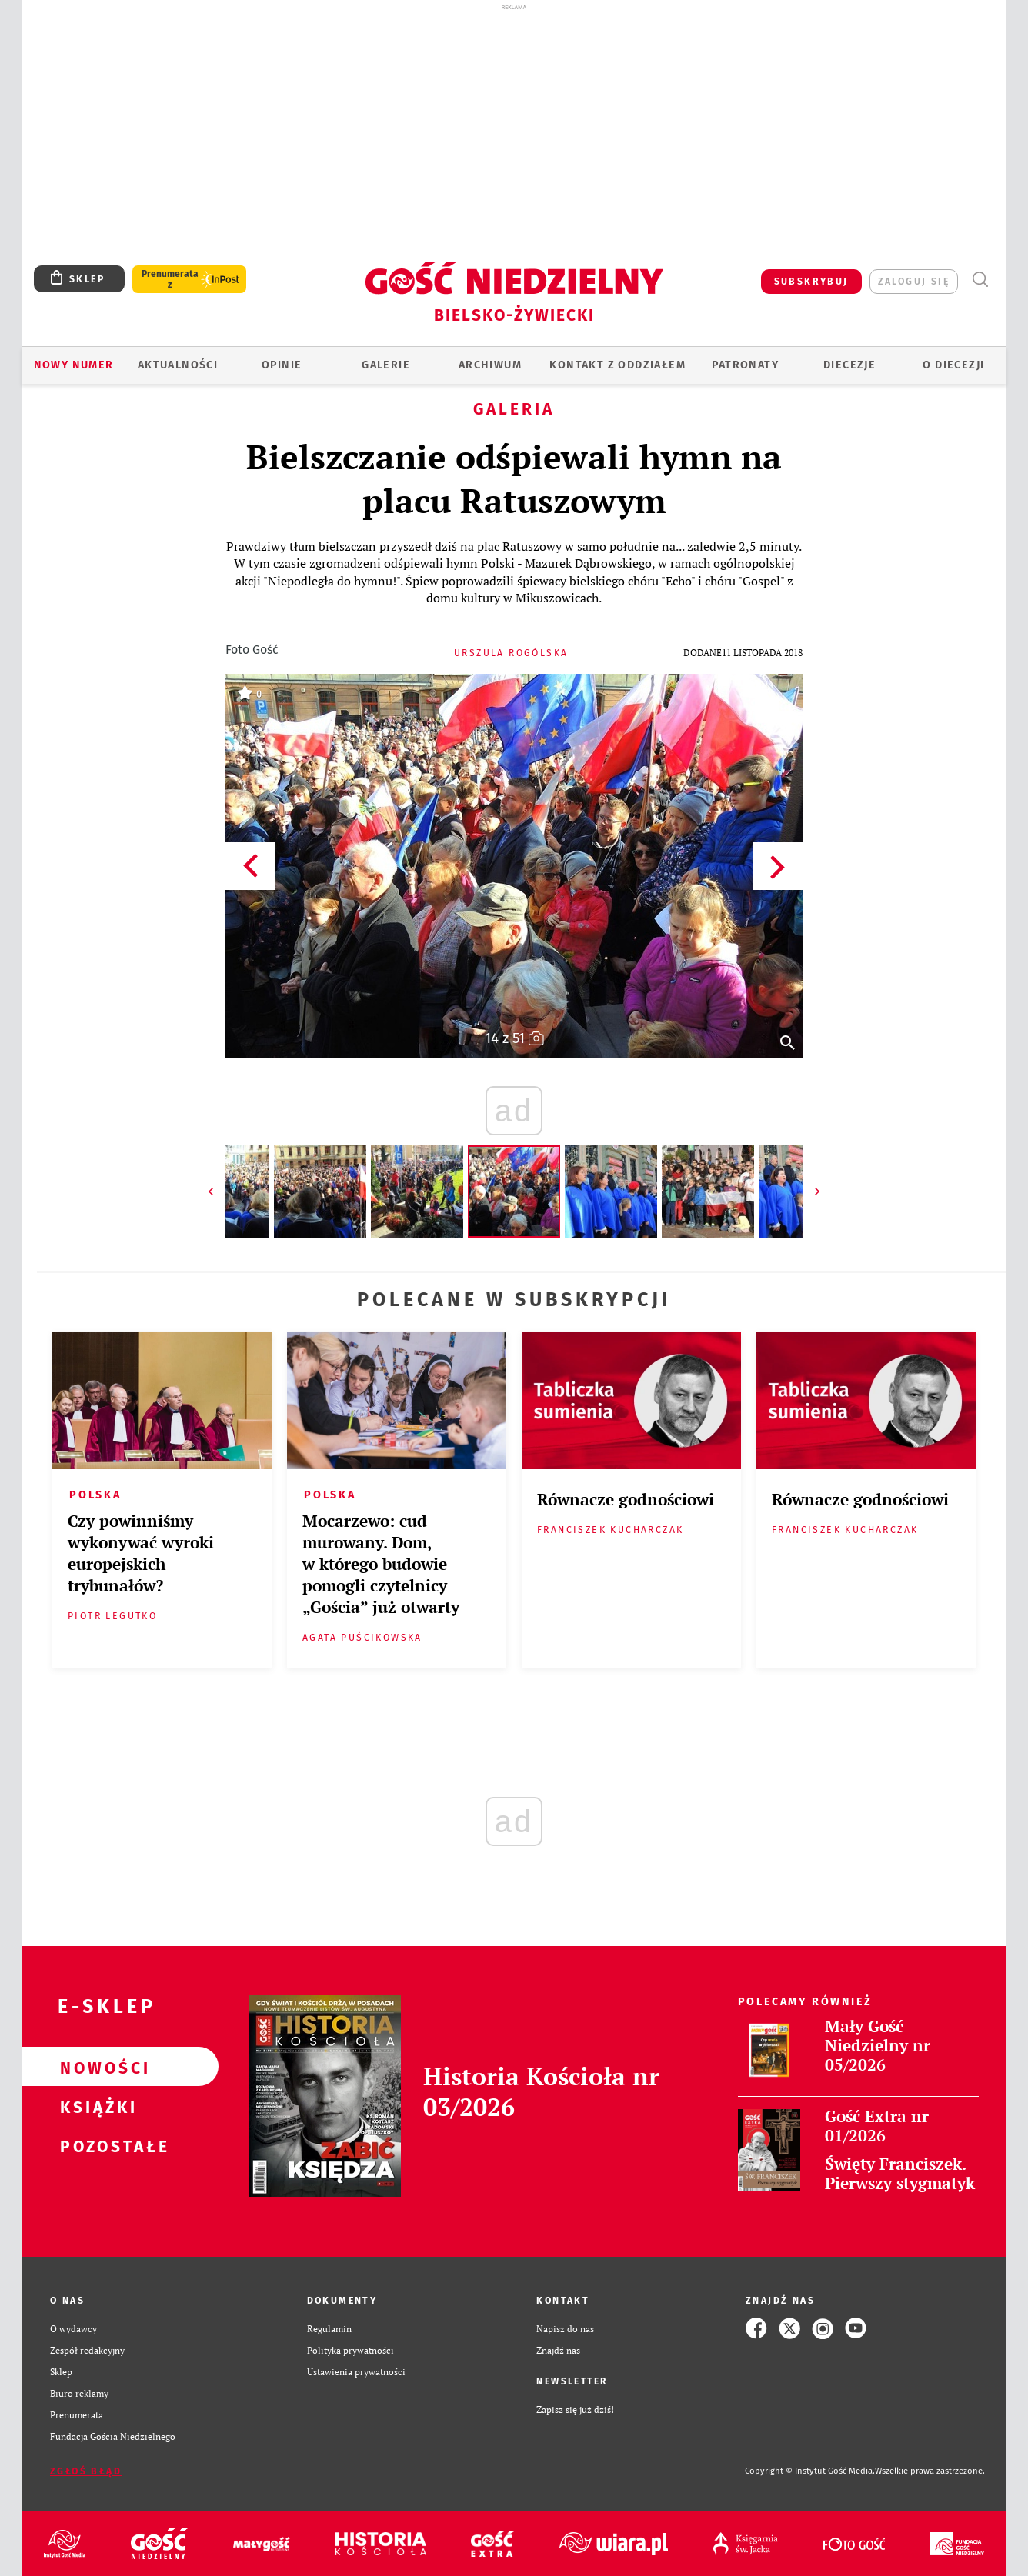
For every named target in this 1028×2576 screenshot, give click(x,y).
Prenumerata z (170, 279)
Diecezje (849, 365)
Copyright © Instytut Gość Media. (810, 2471)
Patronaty (745, 365)
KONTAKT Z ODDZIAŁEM (617, 365)
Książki (95, 2106)
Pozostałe (95, 2145)
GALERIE (386, 365)
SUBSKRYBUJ (811, 281)
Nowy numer (74, 365)
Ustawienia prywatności (356, 2371)
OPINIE (282, 365)
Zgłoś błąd (86, 2471)
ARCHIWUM (490, 365)
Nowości (95, 2066)
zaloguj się (914, 281)
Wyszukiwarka (980, 279)
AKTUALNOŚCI (178, 365)
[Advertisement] (514, 129)
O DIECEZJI (953, 365)
